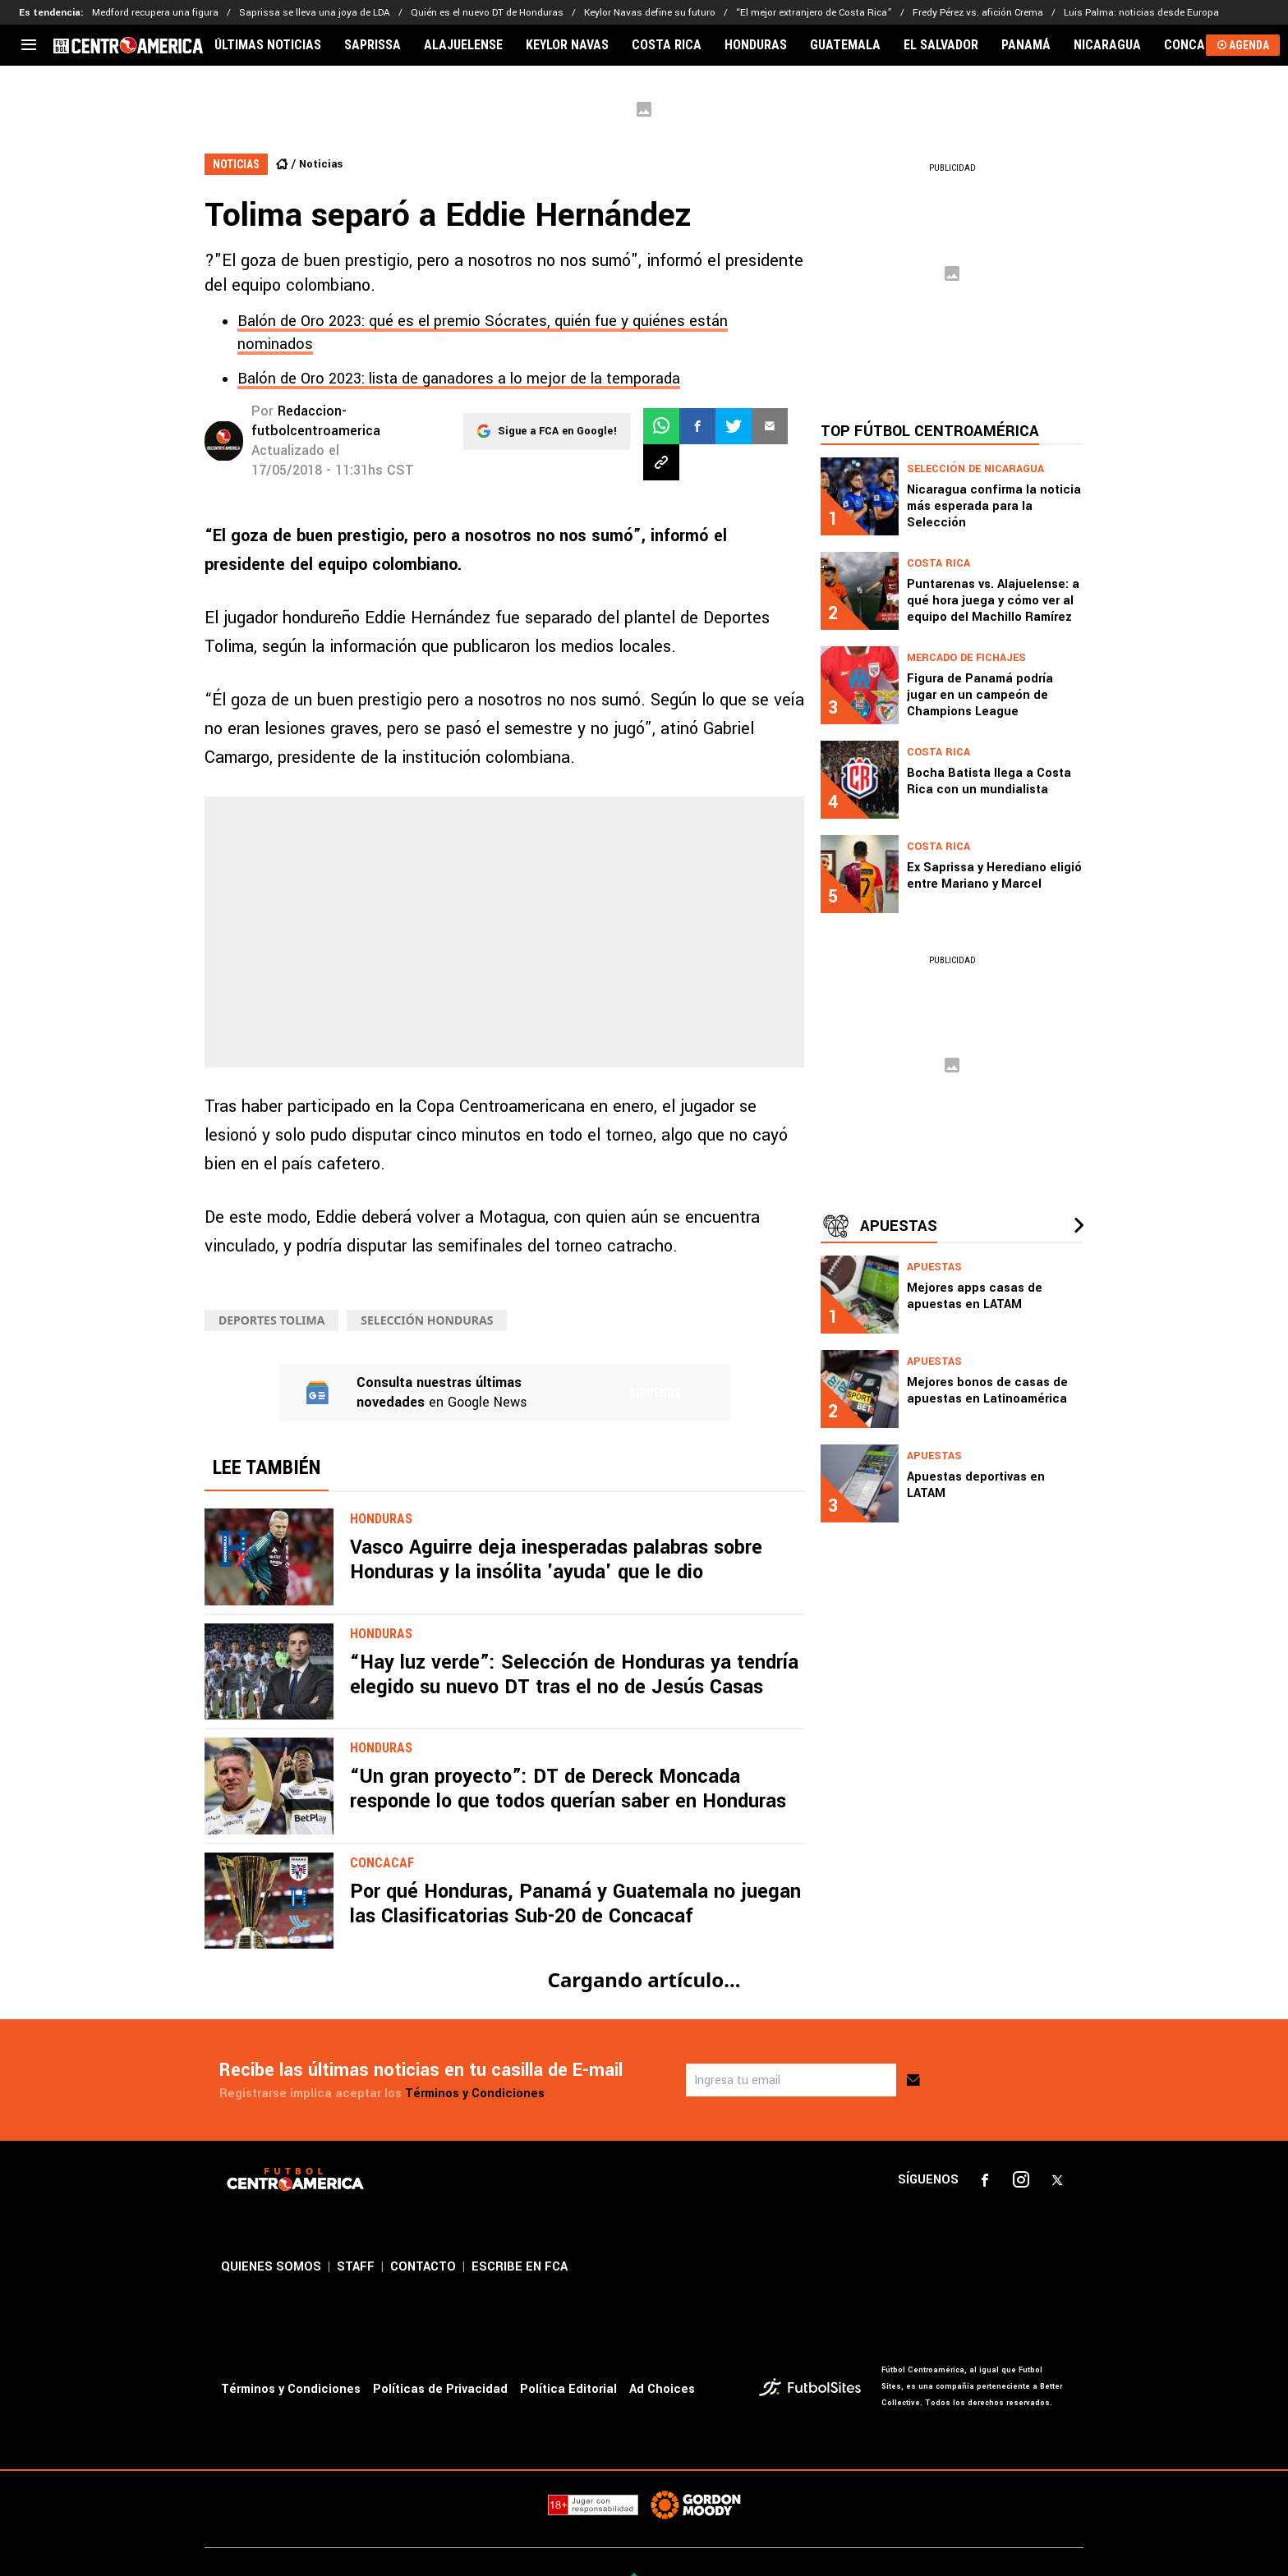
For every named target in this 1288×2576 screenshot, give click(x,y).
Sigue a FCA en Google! (557, 426)
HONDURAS (755, 45)
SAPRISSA (372, 45)
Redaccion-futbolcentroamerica (315, 421)
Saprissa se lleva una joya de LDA (314, 13)
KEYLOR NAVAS (567, 45)
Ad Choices (662, 2389)
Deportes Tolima (271, 1320)
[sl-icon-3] (1057, 2180)
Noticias (321, 164)
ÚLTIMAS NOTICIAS (267, 45)
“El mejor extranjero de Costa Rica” (814, 13)
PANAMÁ (1026, 45)
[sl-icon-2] (1021, 2180)
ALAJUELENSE (463, 45)
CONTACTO (423, 2266)
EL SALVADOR (941, 45)
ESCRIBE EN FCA (520, 2266)
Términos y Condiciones (475, 2093)
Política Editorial (568, 2389)
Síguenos (655, 1392)
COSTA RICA (667, 45)
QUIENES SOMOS (271, 2266)
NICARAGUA (1107, 45)
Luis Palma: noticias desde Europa (1141, 13)
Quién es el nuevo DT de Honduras (487, 13)
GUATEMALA (845, 45)
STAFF (356, 2266)
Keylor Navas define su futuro (649, 13)
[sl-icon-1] (985, 2180)
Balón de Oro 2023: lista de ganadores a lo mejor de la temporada (458, 378)
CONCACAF (1196, 45)
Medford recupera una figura (155, 13)
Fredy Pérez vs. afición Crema (978, 13)
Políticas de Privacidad (440, 2389)
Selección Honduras (427, 1320)
